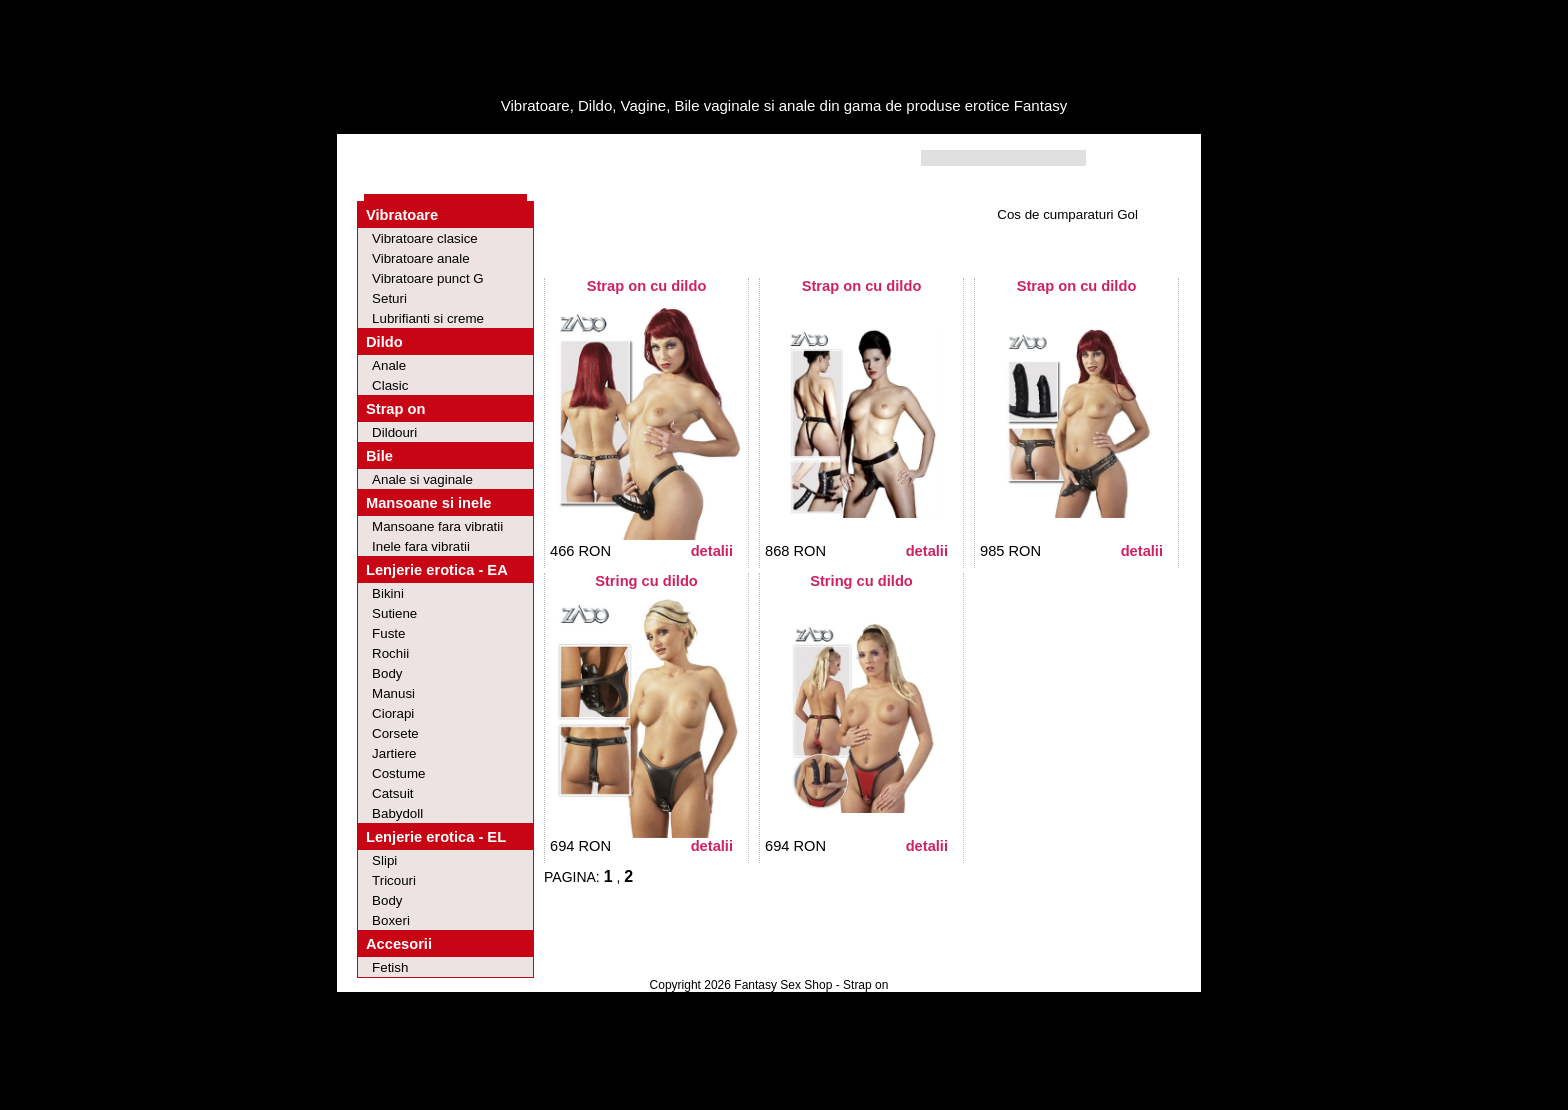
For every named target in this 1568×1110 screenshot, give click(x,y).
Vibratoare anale (421, 258)
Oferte (478, 158)
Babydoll (397, 813)
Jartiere (394, 753)
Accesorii (399, 944)
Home (404, 158)
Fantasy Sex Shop (783, 985)
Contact (646, 158)
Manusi (393, 693)
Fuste (388, 633)
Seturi (389, 298)
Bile (379, 456)
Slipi (384, 860)
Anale (389, 365)
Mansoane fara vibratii (437, 526)
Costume (398, 773)
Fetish (390, 967)
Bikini (388, 593)
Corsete (395, 733)
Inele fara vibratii (421, 546)
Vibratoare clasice (425, 238)
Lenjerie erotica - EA (437, 570)
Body (387, 673)
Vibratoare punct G (428, 278)
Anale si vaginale (422, 479)
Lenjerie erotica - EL (436, 837)
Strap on (395, 409)
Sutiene (394, 613)
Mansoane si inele (428, 503)
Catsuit (392, 793)
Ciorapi (393, 713)
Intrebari (559, 158)
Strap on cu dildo (647, 286)
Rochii (390, 653)
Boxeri (391, 920)
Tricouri (394, 880)
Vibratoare (402, 215)
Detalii (712, 551)
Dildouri (394, 432)
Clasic (390, 385)
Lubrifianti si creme (428, 318)
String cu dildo (646, 581)
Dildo (384, 342)
